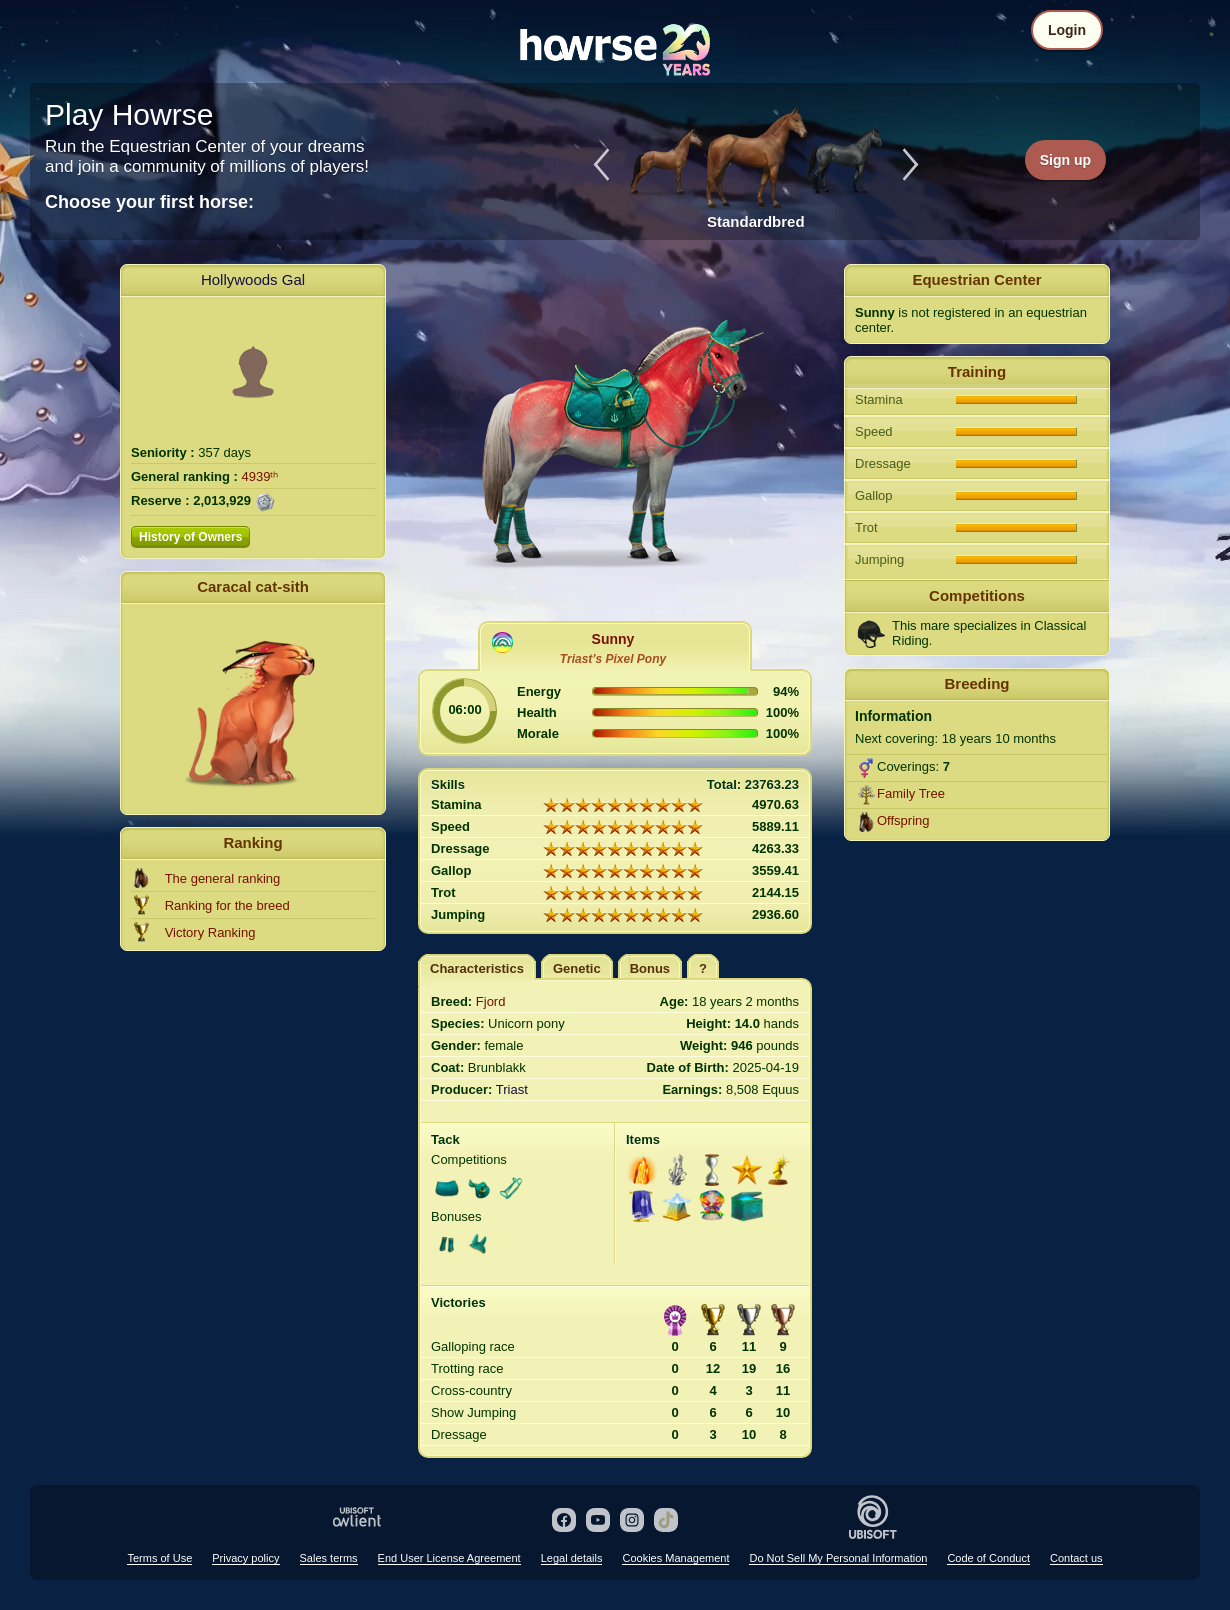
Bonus (650, 968)
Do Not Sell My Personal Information (838, 1558)
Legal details (572, 1558)
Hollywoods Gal (253, 279)
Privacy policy (245, 1558)
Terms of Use (159, 1558)
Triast (512, 1089)
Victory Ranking (210, 932)
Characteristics (477, 968)
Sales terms (329, 1558)
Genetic (577, 968)
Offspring (903, 820)
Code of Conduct (988, 1558)
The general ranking (223, 878)
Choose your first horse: (149, 202)
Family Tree (911, 793)
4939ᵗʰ (260, 476)
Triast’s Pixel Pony (613, 659)
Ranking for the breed (227, 905)
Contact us (1076, 1558)
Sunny (613, 639)
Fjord (491, 1001)
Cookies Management (675, 1558)
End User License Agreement (449, 1558)
